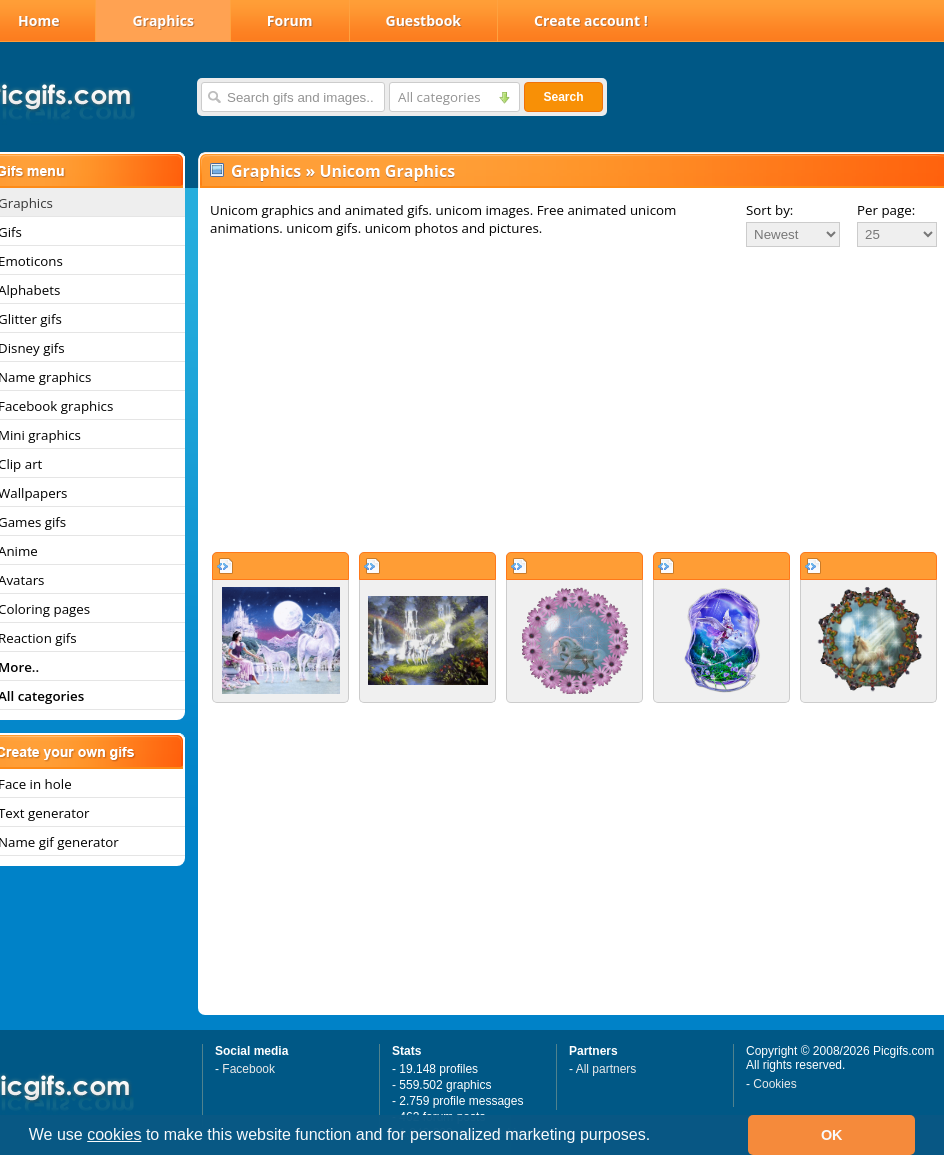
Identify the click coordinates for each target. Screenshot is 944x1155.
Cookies (774, 1084)
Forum (290, 20)
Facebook (248, 1069)
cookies (114, 1134)
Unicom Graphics (387, 171)
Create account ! (591, 20)
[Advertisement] (568, 399)
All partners (606, 1069)
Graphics (162, 20)
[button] (658, 1137)
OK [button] (832, 1135)
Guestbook (424, 20)
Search (563, 97)
